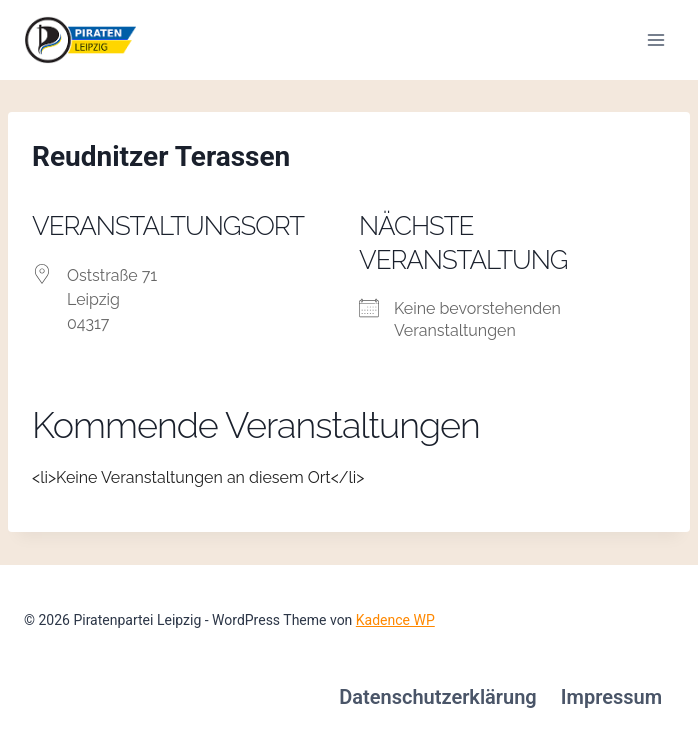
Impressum (611, 697)
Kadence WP (395, 620)
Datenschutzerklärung (438, 697)
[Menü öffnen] (655, 39)
